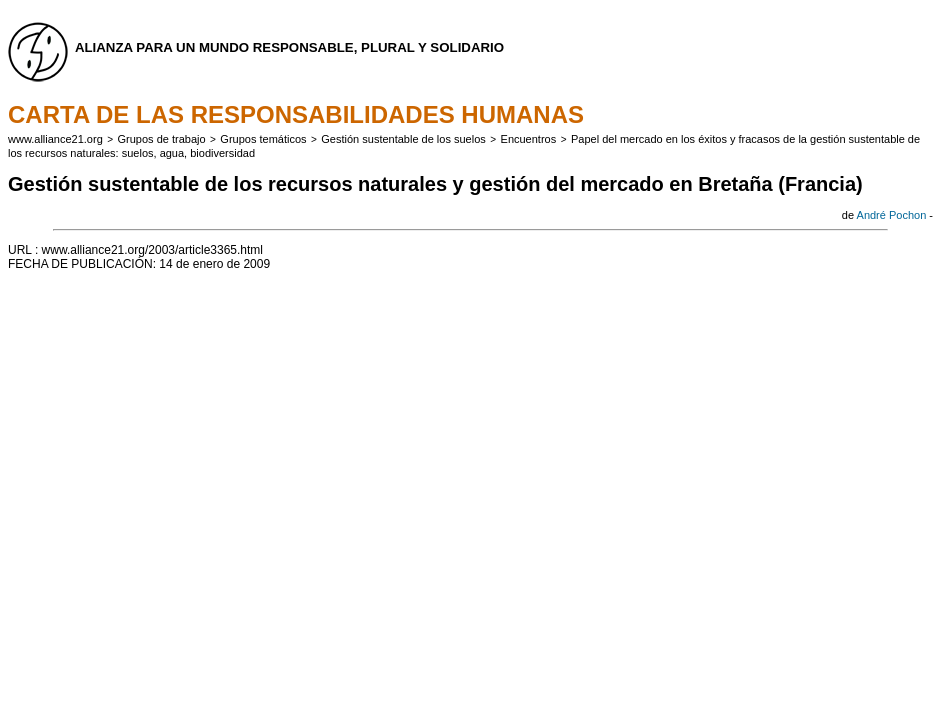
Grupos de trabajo (162, 139)
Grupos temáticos (263, 139)
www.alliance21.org (55, 139)
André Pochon (892, 215)
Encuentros (529, 139)
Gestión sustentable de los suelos (403, 139)
